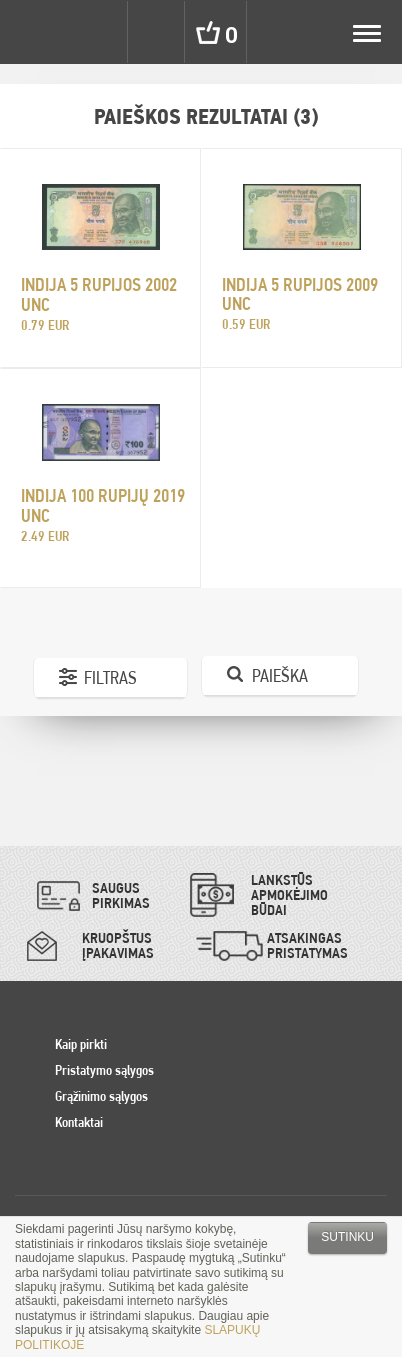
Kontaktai (79, 1122)
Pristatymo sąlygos (104, 1070)
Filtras (110, 677)
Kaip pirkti (81, 1044)
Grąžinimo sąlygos (101, 1096)
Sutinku (347, 1237)
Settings (98, 32)
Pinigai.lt (32, 32)
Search (158, 32)
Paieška (280, 675)
